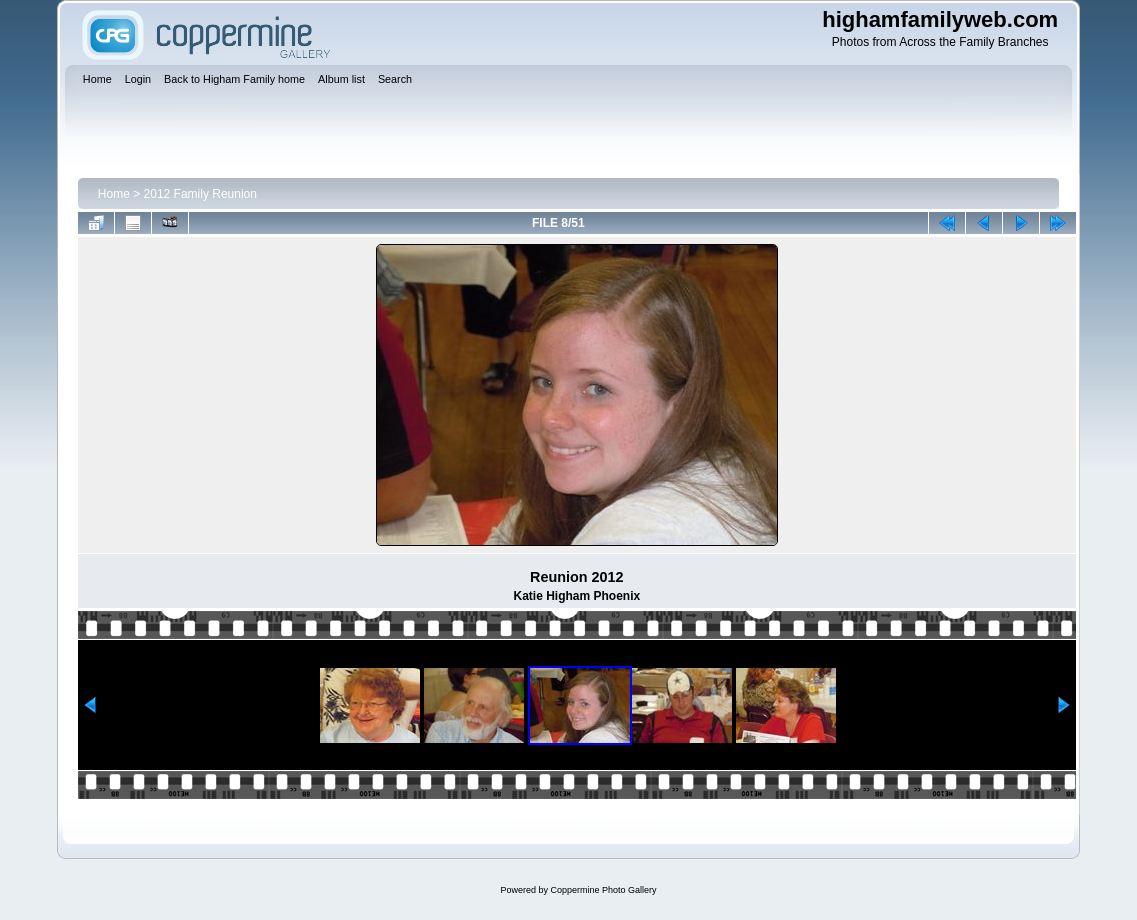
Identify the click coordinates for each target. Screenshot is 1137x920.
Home (114, 194)
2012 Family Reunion (200, 194)
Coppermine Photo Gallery (603, 890)
